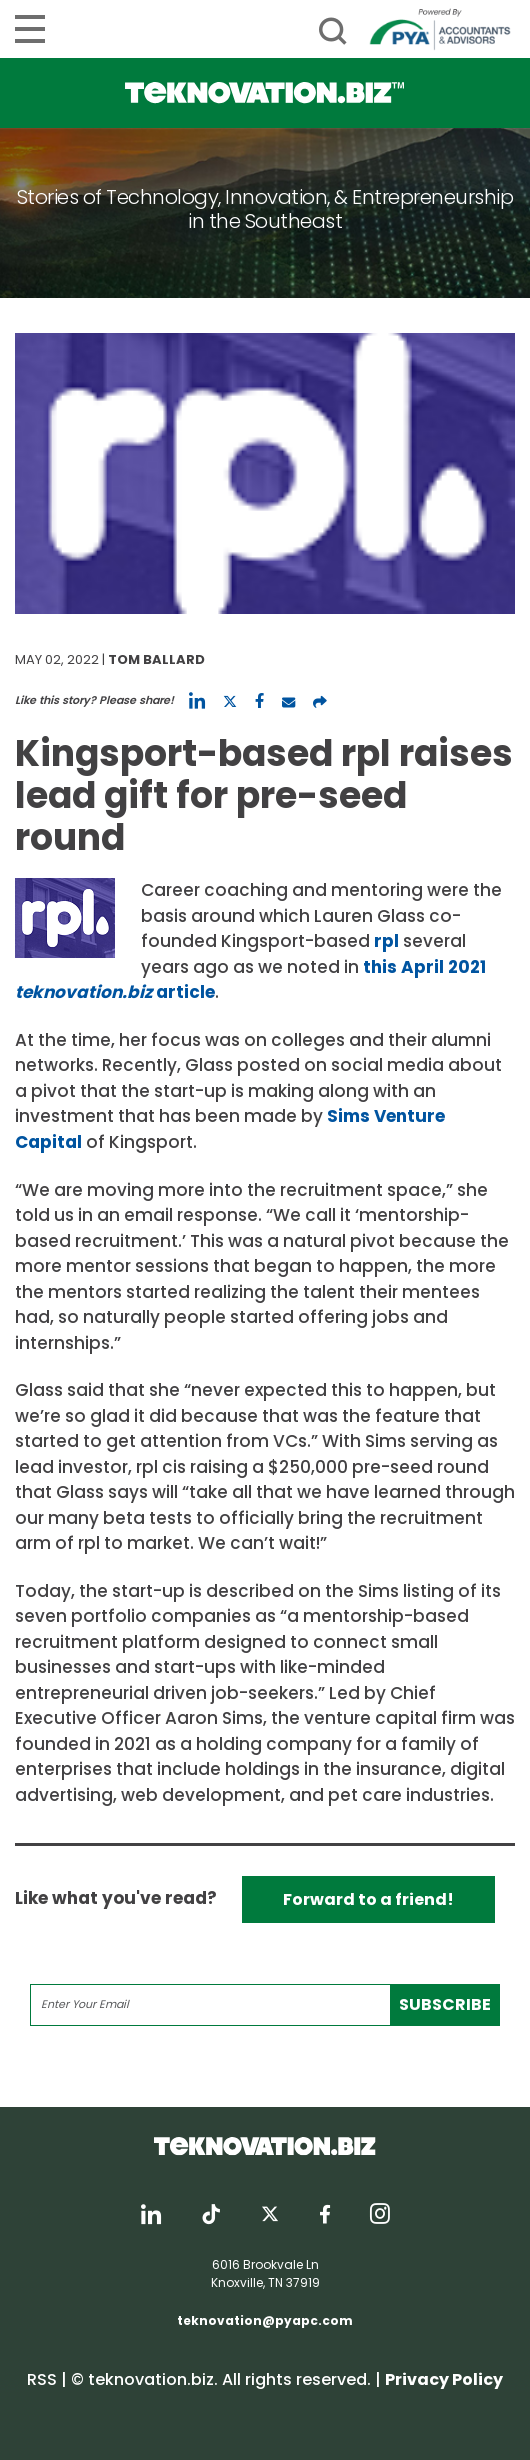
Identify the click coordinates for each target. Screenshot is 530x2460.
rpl (386, 941)
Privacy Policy (444, 2379)
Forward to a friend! (368, 1899)
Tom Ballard (156, 659)
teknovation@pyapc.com (265, 2320)
